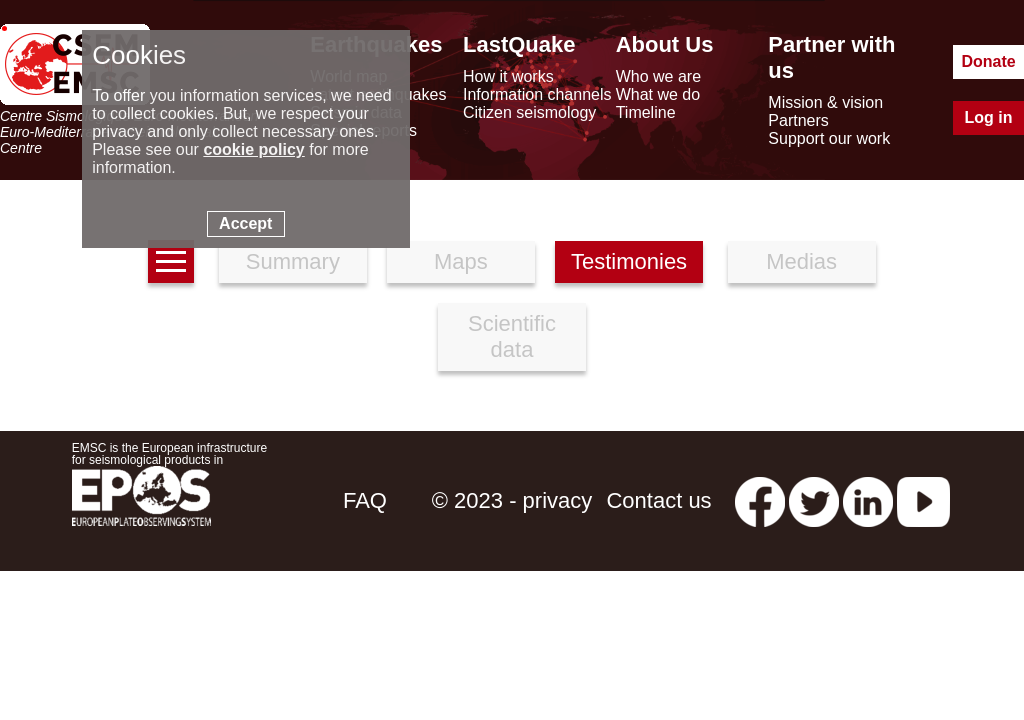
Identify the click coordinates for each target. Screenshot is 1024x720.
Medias (801, 261)
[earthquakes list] (171, 261)
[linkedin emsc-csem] (868, 500)
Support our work (829, 138)
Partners (798, 120)
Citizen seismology (529, 112)
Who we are (658, 76)
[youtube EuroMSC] (923, 500)
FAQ (365, 500)
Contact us (658, 500)
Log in (989, 117)
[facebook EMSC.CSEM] (760, 500)
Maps (461, 261)
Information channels (537, 94)
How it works (508, 76)
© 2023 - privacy (512, 500)
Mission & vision (825, 102)
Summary (293, 261)
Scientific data (512, 336)
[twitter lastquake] (814, 500)
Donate (988, 61)
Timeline (646, 112)
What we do (658, 94)
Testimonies (629, 261)
